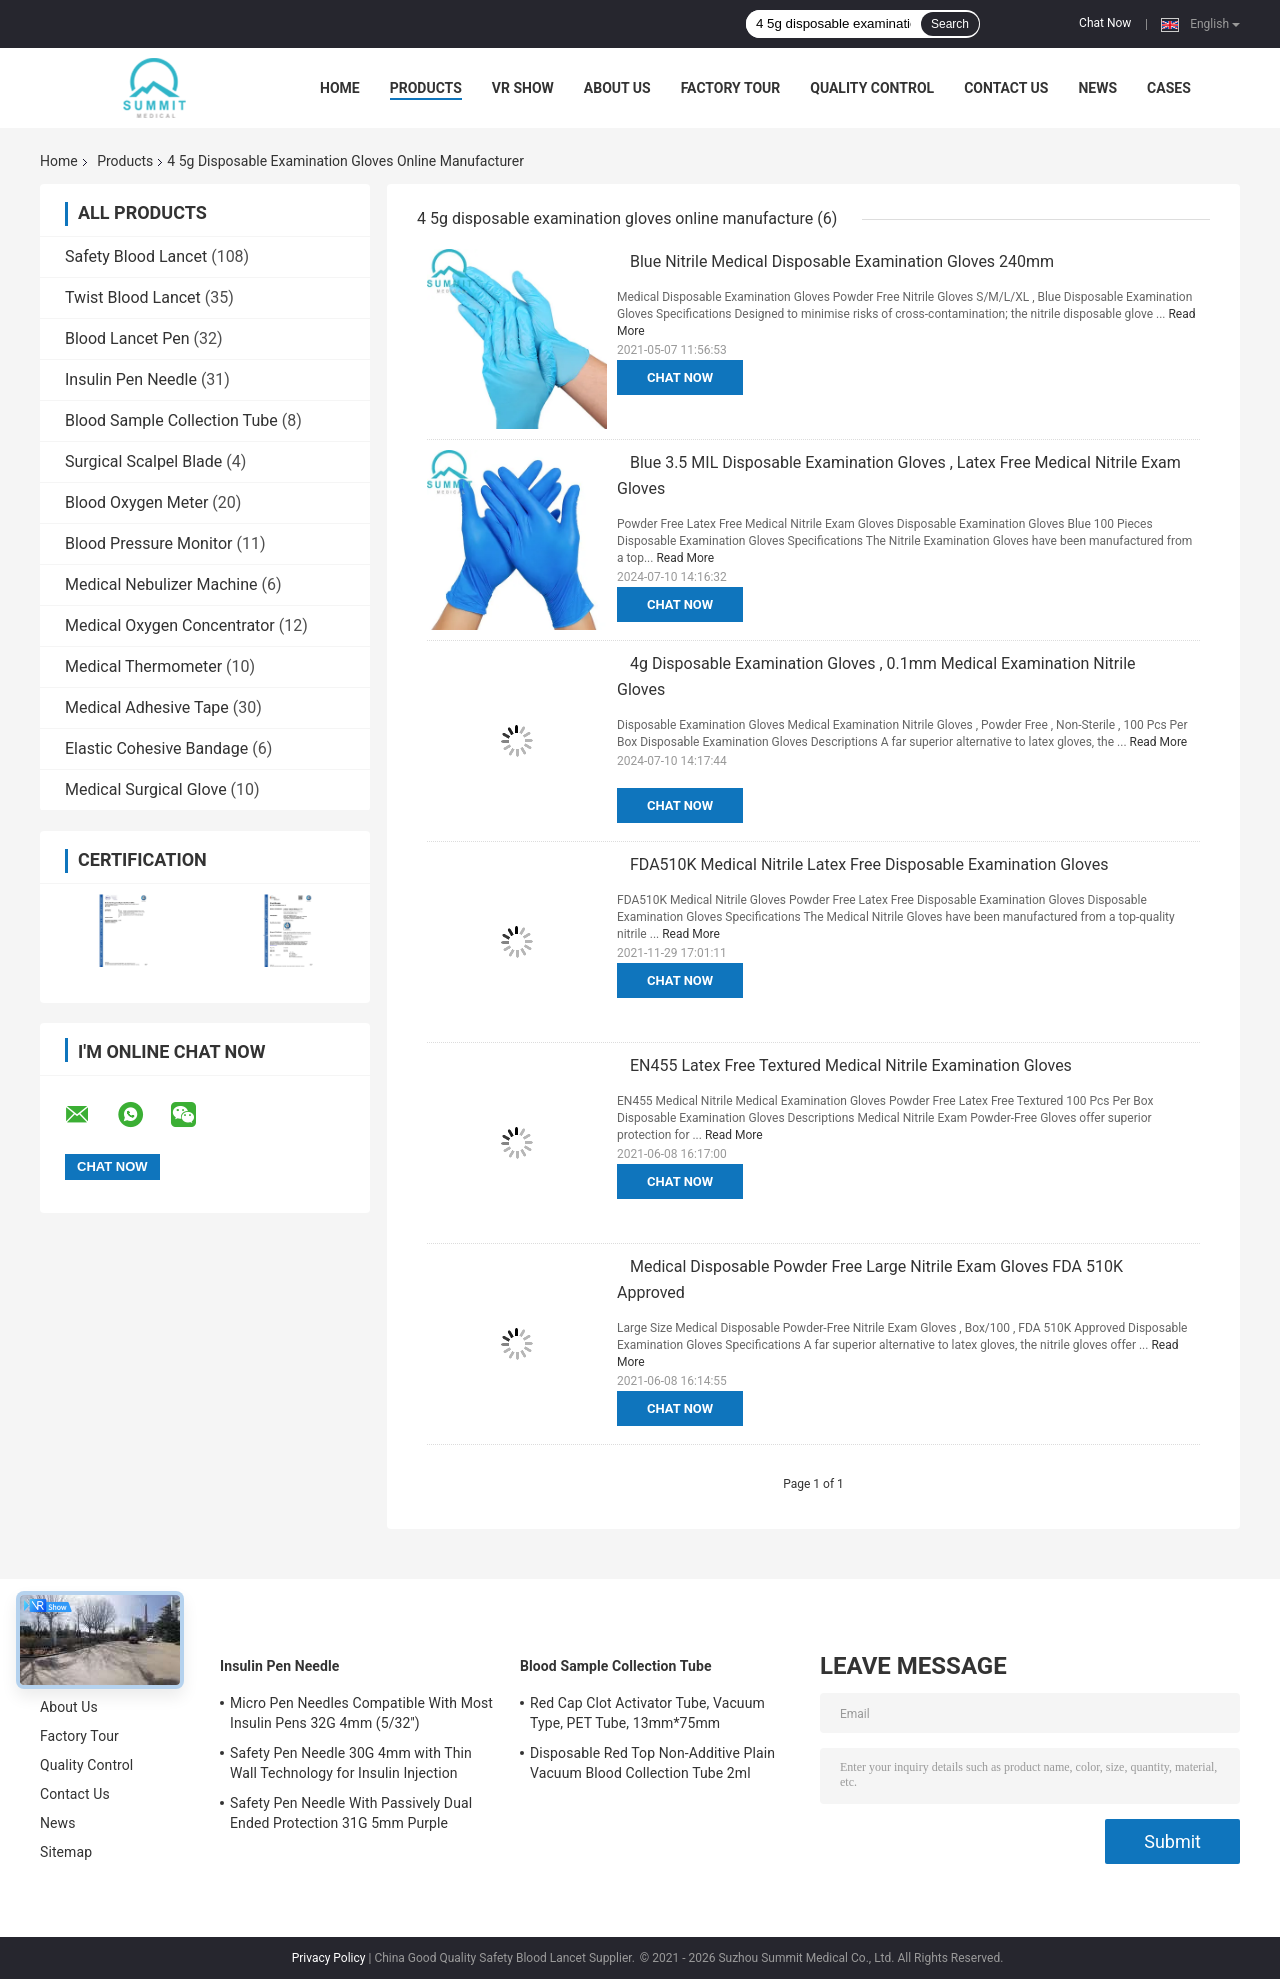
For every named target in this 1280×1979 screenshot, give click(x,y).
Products (426, 88)
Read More (685, 558)
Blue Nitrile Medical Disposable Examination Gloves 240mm (842, 261)
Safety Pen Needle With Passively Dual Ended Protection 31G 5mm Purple (351, 1813)
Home (340, 88)
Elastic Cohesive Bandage (156, 748)
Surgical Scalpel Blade (143, 461)
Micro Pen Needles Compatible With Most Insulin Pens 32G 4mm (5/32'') (361, 1713)
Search (950, 24)
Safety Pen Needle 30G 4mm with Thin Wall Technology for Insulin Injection (351, 1763)
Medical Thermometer (143, 666)
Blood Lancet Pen (127, 338)
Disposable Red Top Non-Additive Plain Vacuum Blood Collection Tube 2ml (652, 1763)
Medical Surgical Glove (146, 789)
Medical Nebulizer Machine (161, 584)
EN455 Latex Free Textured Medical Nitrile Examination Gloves (851, 1065)
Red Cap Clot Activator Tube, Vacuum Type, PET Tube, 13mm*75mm (647, 1713)
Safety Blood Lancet (136, 256)
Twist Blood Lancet (133, 297)
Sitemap (66, 1852)
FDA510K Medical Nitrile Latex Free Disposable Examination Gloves (869, 864)
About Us (617, 88)
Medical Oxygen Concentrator (170, 625)
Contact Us (1006, 88)
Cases (1169, 88)
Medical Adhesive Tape (147, 707)
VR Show (523, 88)
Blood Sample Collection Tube (171, 420)
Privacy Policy (329, 1958)
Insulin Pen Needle (131, 379)
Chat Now (1105, 23)
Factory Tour (731, 88)
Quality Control (872, 88)
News (1097, 88)
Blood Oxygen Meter (136, 502)
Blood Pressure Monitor (148, 543)
